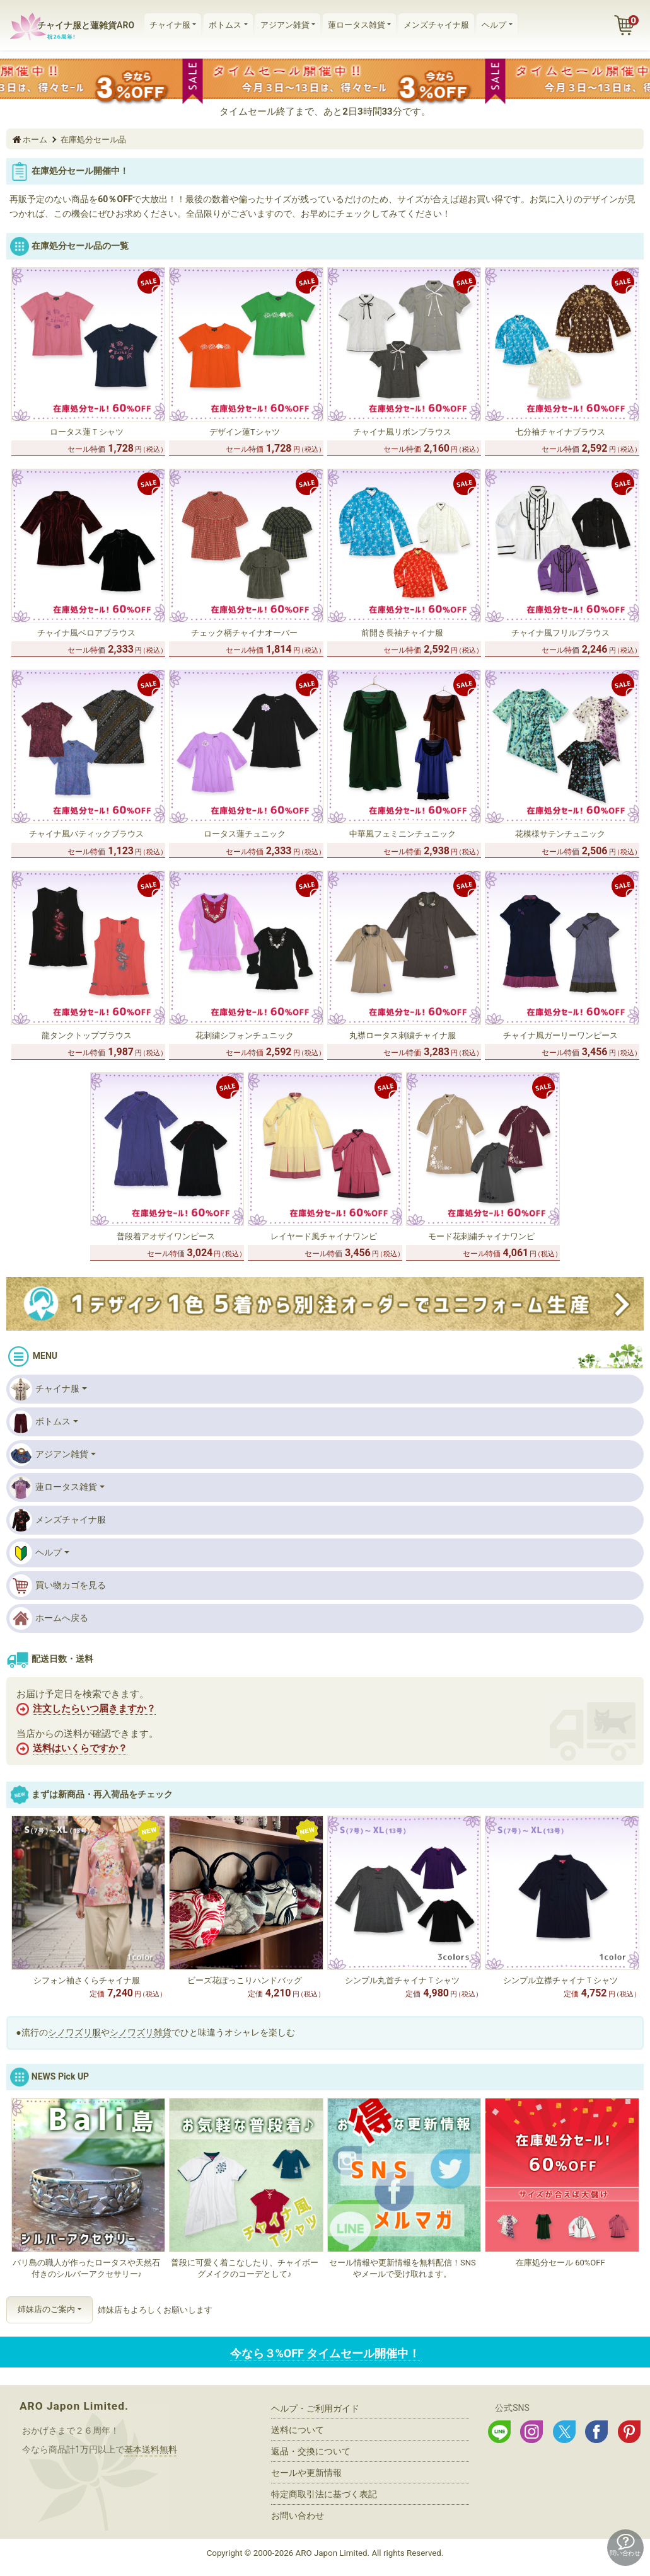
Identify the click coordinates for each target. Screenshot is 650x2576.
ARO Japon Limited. (74, 2406)
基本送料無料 (150, 2449)
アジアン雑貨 (285, 25)
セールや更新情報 (306, 2473)
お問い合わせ (297, 2515)
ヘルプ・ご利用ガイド (315, 2408)
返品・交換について (311, 2451)
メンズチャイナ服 (436, 25)
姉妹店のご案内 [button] (46, 2309)
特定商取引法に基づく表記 (324, 2494)
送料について (297, 2430)
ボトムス (225, 25)
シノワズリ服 (74, 2032)
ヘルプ (494, 25)
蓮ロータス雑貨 (356, 25)
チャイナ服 (169, 25)
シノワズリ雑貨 (140, 2032)
